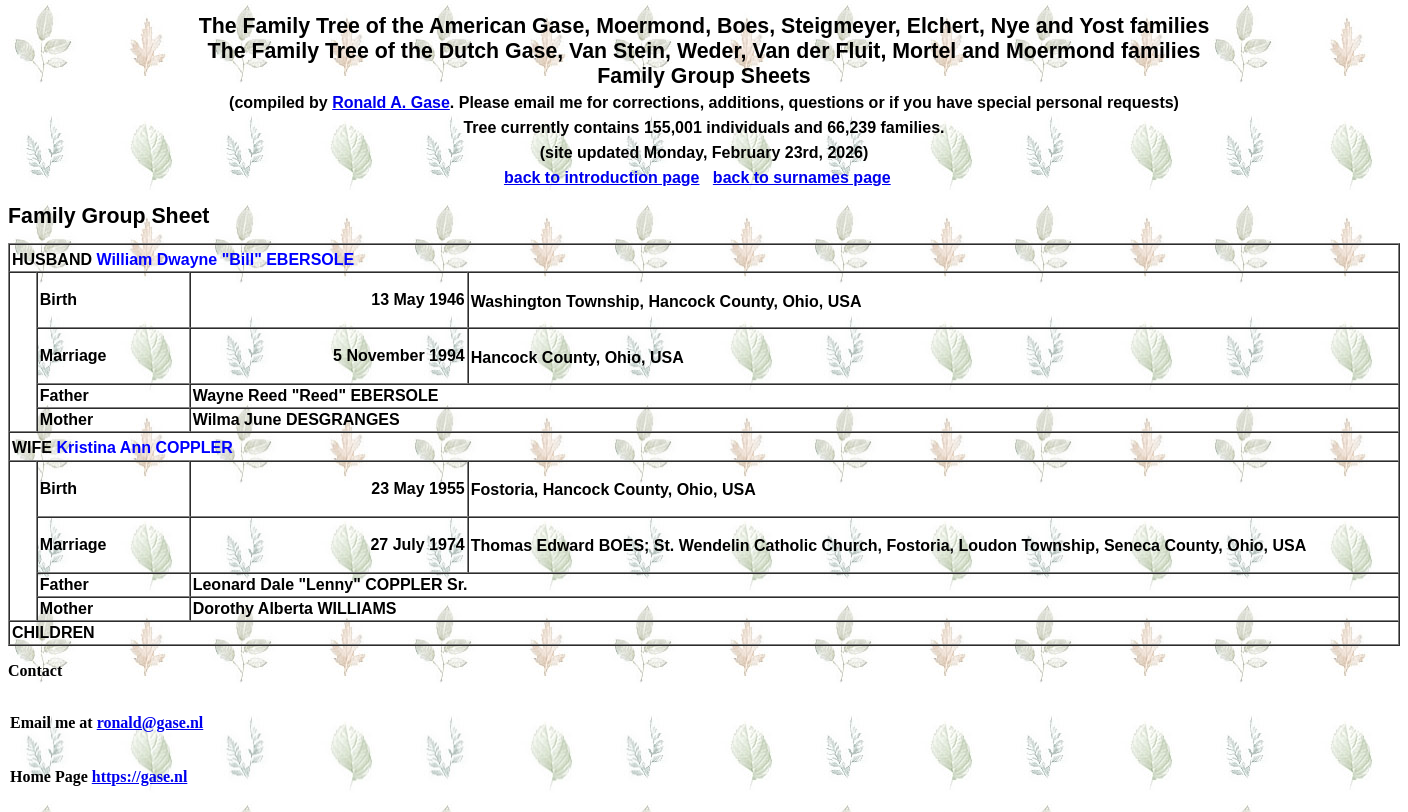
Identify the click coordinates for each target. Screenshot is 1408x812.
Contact (35, 670)
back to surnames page (802, 177)
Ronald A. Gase (391, 102)
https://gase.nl (140, 776)
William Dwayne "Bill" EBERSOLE (225, 259)
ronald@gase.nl (150, 722)
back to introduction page (602, 177)
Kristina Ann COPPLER (144, 448)
